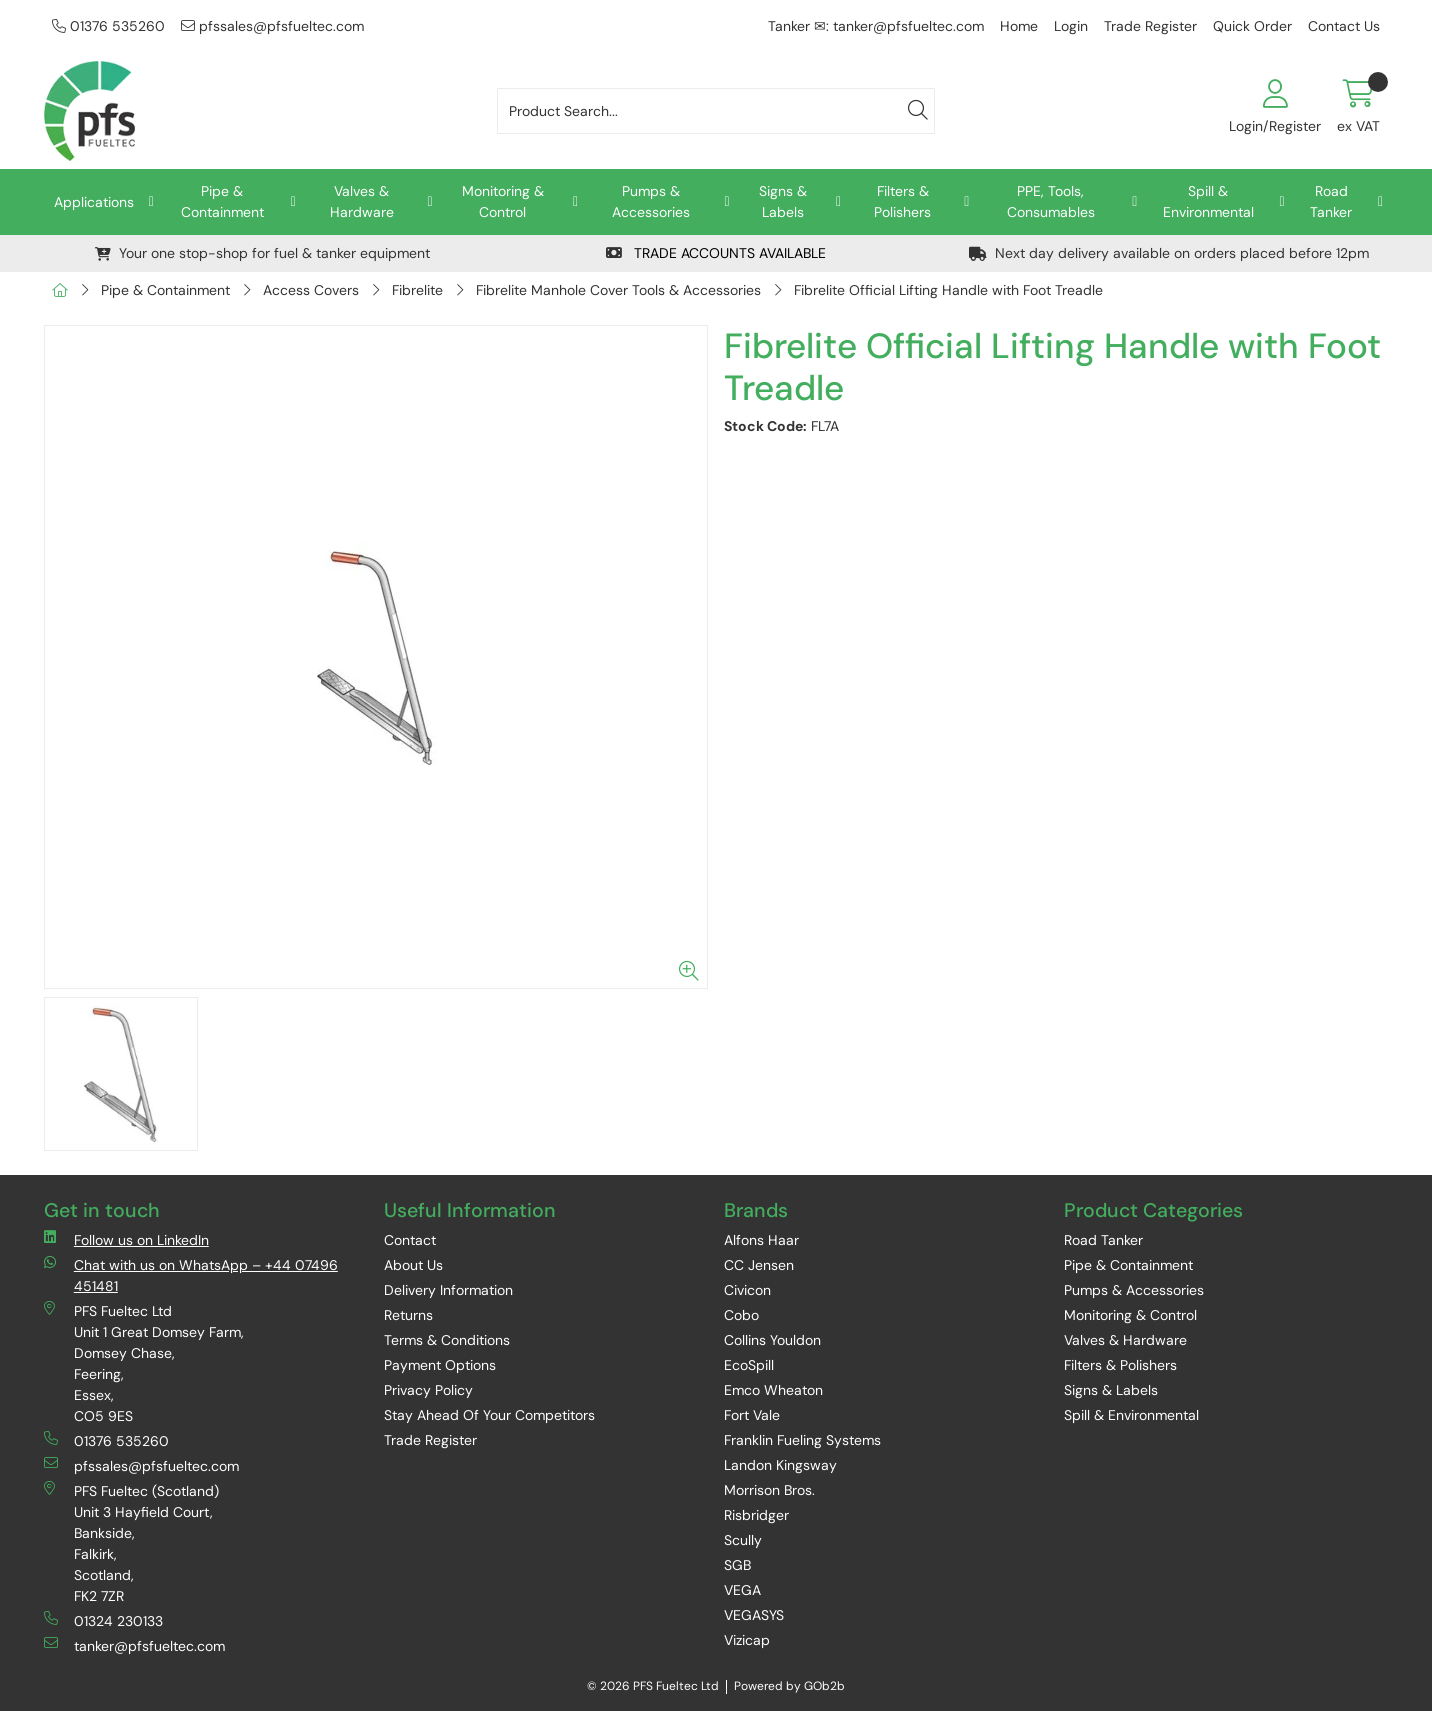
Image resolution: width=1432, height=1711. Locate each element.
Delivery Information (448, 1290)
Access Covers (311, 290)
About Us (413, 1265)
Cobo (741, 1315)
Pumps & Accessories (651, 201)
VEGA (742, 1590)
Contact (410, 1240)
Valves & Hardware (362, 201)
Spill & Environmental (1208, 201)
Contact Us (1344, 26)
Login (1071, 26)
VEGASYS (754, 1615)
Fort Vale (752, 1415)
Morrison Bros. (769, 1490)
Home (1019, 26)
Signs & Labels (783, 201)
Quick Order (1252, 26)
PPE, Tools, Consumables (1051, 201)
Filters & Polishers (902, 201)
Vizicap (747, 1640)
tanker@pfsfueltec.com (134, 1645)
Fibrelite (417, 290)
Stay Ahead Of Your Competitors (489, 1415)
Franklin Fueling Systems (802, 1440)
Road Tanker (1331, 201)
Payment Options (440, 1365)
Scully (743, 1540)
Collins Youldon (772, 1340)
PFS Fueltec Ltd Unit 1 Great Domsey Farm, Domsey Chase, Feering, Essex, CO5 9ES (144, 1363)
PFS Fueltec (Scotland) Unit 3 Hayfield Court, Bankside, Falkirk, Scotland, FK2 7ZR (131, 1543)
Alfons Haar (761, 1240)
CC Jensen (759, 1265)
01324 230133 (103, 1620)
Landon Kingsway (780, 1465)
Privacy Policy (428, 1390)
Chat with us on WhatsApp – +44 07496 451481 (191, 1275)
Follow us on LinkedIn (126, 1239)
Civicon (747, 1290)
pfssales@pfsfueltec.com (272, 26)
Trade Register (1150, 26)
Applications (94, 202)
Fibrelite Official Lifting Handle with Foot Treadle (948, 290)
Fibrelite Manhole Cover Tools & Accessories (618, 290)
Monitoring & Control (503, 201)
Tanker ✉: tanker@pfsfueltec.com (876, 26)
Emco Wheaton (773, 1390)
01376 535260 (108, 26)
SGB (737, 1565)
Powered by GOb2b (789, 1686)
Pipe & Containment (222, 201)
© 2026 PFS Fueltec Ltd (653, 1686)
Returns (408, 1315)
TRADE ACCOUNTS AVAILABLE (716, 253)
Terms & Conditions (447, 1340)
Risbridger (756, 1515)
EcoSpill (749, 1365)
